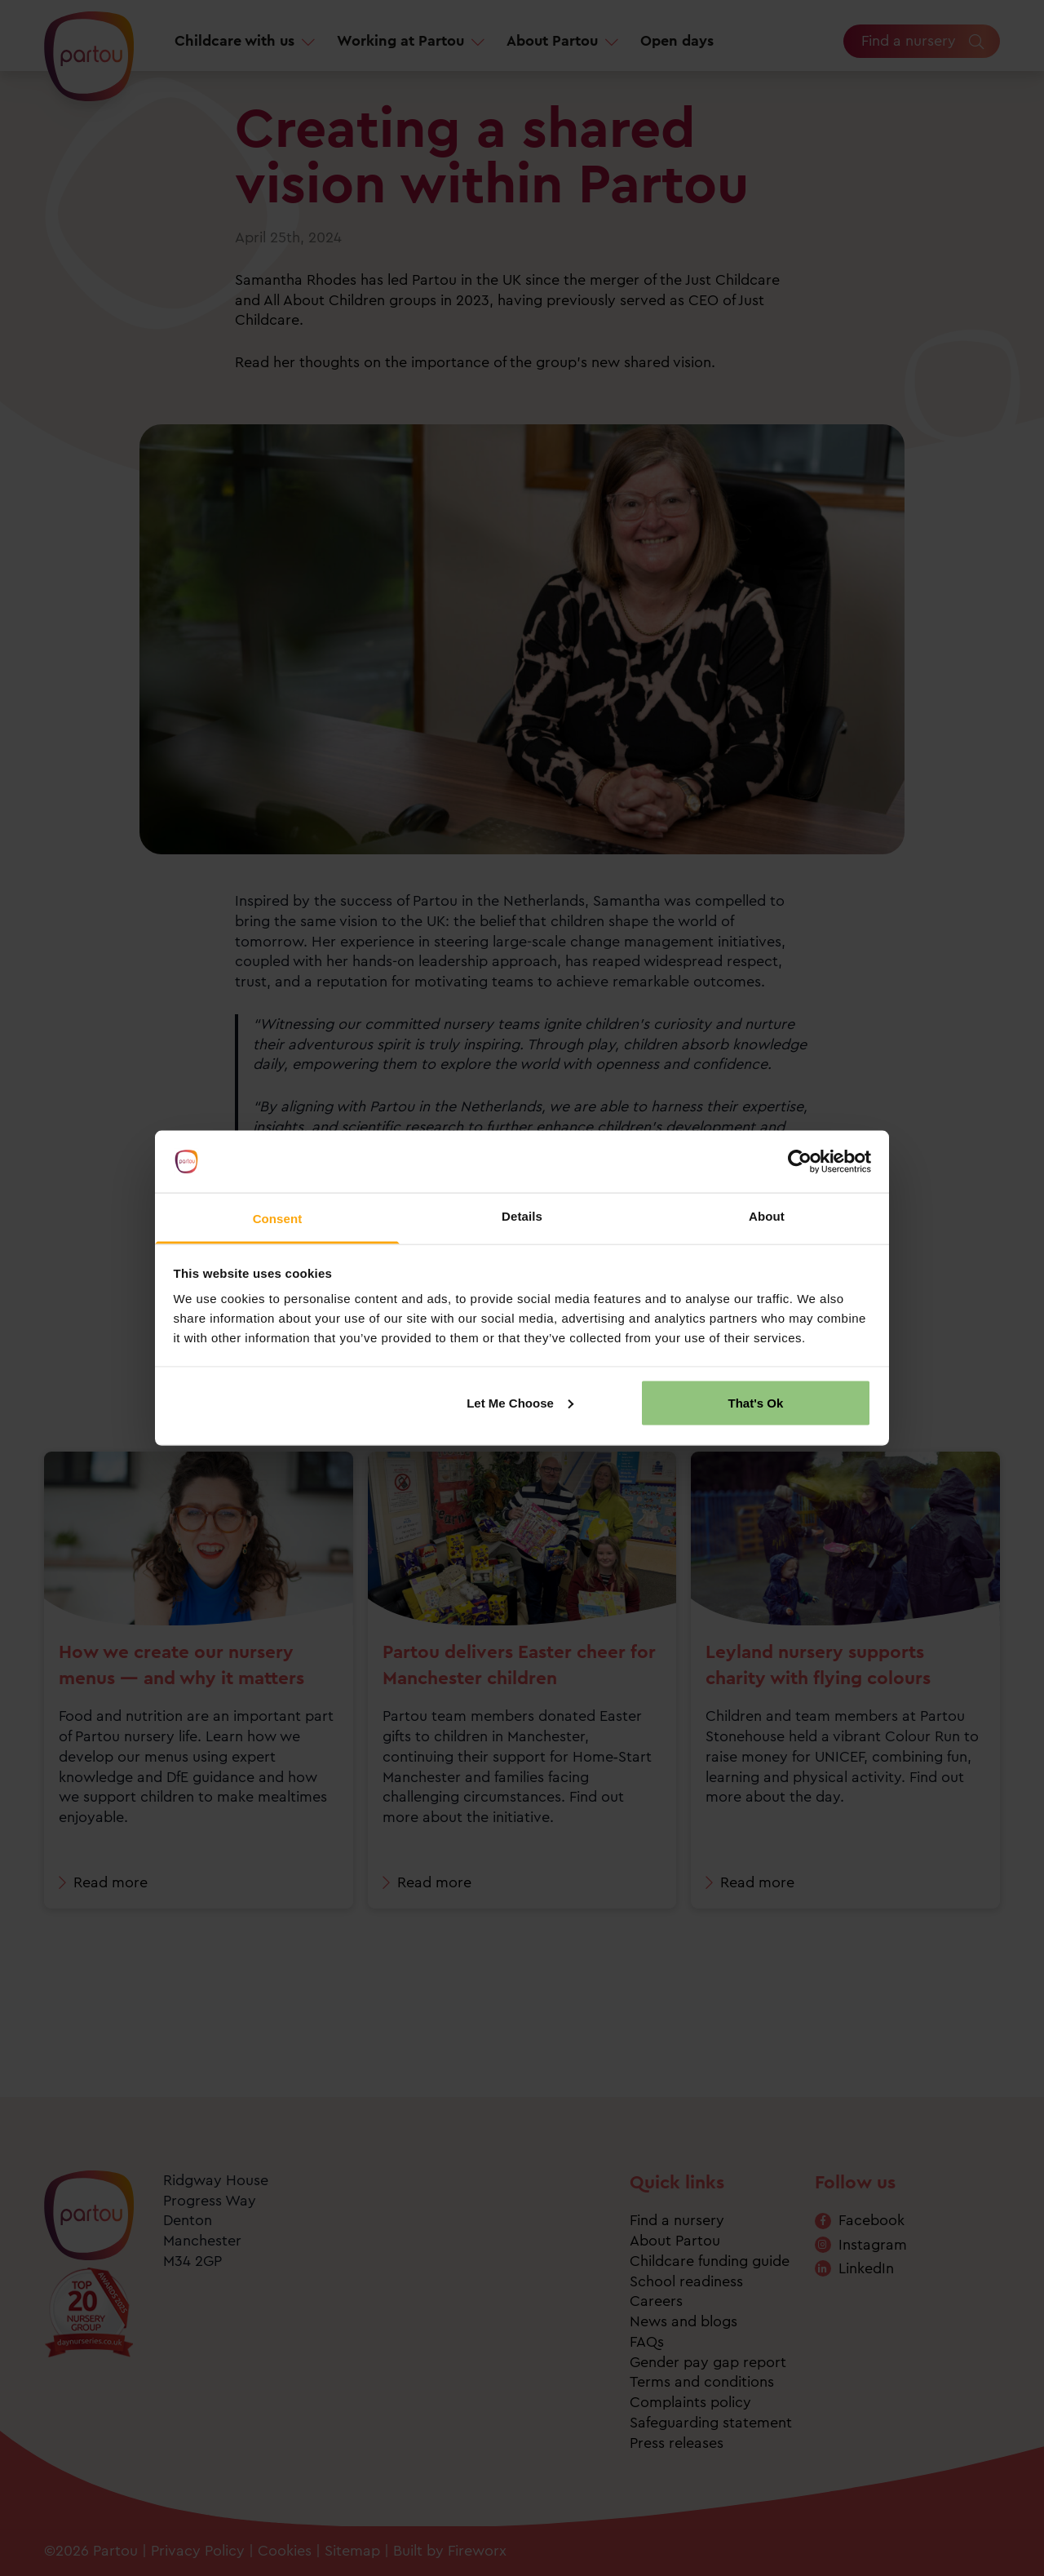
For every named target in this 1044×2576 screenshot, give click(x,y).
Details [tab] (522, 1216)
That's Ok (756, 1402)
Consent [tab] (278, 1219)
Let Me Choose (520, 1402)
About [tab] (767, 1216)
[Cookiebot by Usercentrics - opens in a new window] (799, 1162)
